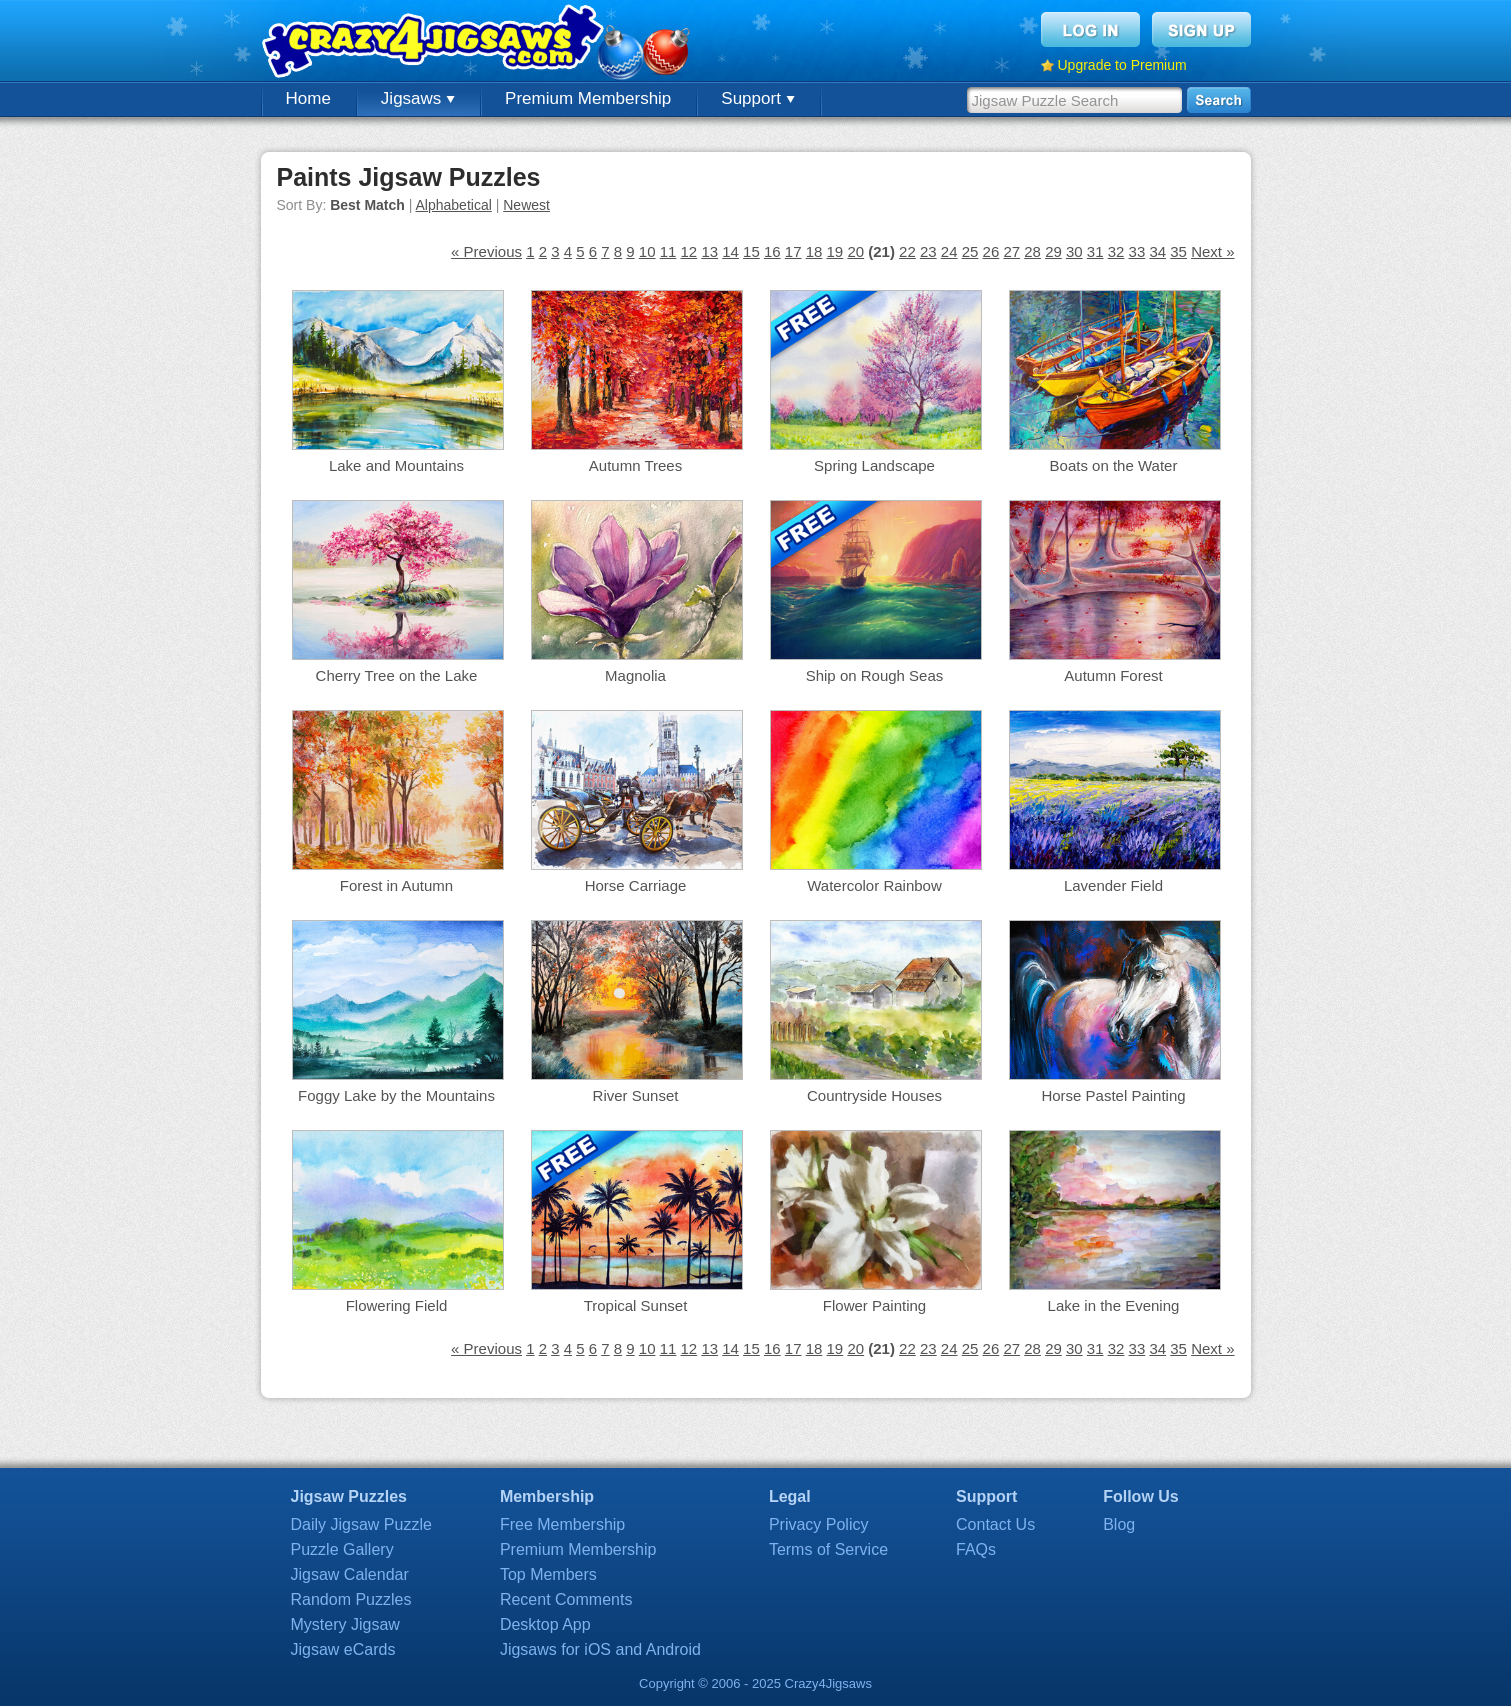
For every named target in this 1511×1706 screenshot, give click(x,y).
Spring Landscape (874, 465)
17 (793, 251)
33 (1137, 251)
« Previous (486, 251)
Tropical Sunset (636, 1305)
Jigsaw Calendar (350, 1574)
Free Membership (562, 1524)
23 (928, 251)
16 (772, 251)
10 (647, 251)
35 (1178, 251)
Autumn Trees (635, 465)
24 (949, 251)
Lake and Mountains (396, 465)
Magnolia (635, 675)
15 (751, 251)
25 (970, 251)
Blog (1119, 1524)
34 (1157, 251)
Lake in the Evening (1114, 1305)
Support (757, 98)
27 (1011, 251)
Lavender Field (1113, 885)
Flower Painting (874, 1305)
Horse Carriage (636, 885)
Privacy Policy (819, 1524)
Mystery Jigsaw (345, 1624)
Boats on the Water (1114, 465)
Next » (1212, 251)
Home (308, 98)
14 (730, 251)
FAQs (976, 1549)
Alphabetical (454, 205)
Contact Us (995, 1524)
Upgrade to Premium (1122, 65)
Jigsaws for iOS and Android (600, 1649)
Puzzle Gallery (342, 1549)
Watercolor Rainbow (874, 885)
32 (1116, 251)
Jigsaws (418, 98)
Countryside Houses (874, 1095)
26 (991, 251)
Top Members (548, 1574)
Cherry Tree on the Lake (397, 675)
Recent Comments (566, 1599)
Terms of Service (828, 1549)
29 (1053, 251)
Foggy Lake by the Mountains (396, 1095)
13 (709, 251)
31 (1095, 251)
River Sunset (636, 1095)
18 (814, 251)
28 (1032, 251)
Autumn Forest (1113, 675)
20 (855, 251)
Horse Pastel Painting (1113, 1095)
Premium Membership (588, 98)
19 (835, 251)
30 (1074, 251)
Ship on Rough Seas (875, 675)
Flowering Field (397, 1305)
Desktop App (545, 1624)
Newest (526, 205)
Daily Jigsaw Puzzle (361, 1524)
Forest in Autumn (396, 885)
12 (689, 251)
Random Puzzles (351, 1599)
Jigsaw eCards (343, 1649)
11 (668, 251)
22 (907, 251)
